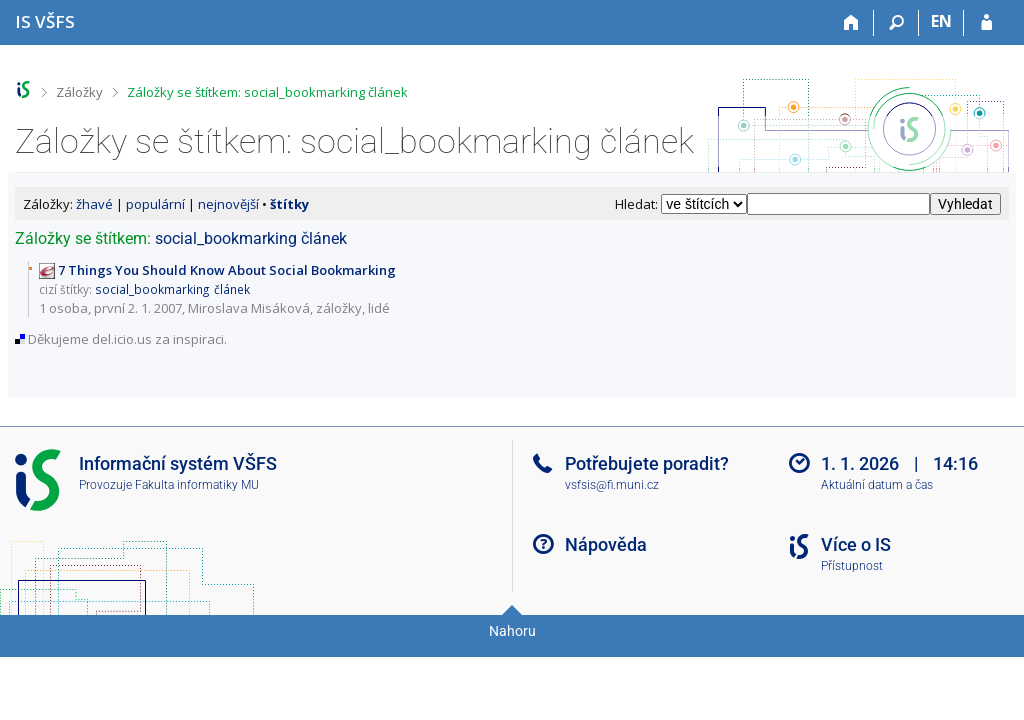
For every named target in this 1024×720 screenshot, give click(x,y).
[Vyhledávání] (896, 23)
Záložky (79, 92)
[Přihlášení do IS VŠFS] (986, 23)
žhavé (94, 204)
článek (324, 238)
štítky (289, 204)
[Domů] (851, 23)
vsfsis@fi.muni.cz (612, 485)
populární (155, 204)
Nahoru (512, 631)
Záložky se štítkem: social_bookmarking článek (267, 92)
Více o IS (856, 544)
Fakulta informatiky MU (197, 485)
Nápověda (606, 544)
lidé (379, 308)
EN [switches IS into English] (941, 21)
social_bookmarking (226, 238)
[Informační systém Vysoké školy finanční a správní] (45, 21)
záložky (339, 308)
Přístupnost (852, 566)
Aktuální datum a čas (877, 485)
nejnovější (228, 204)
